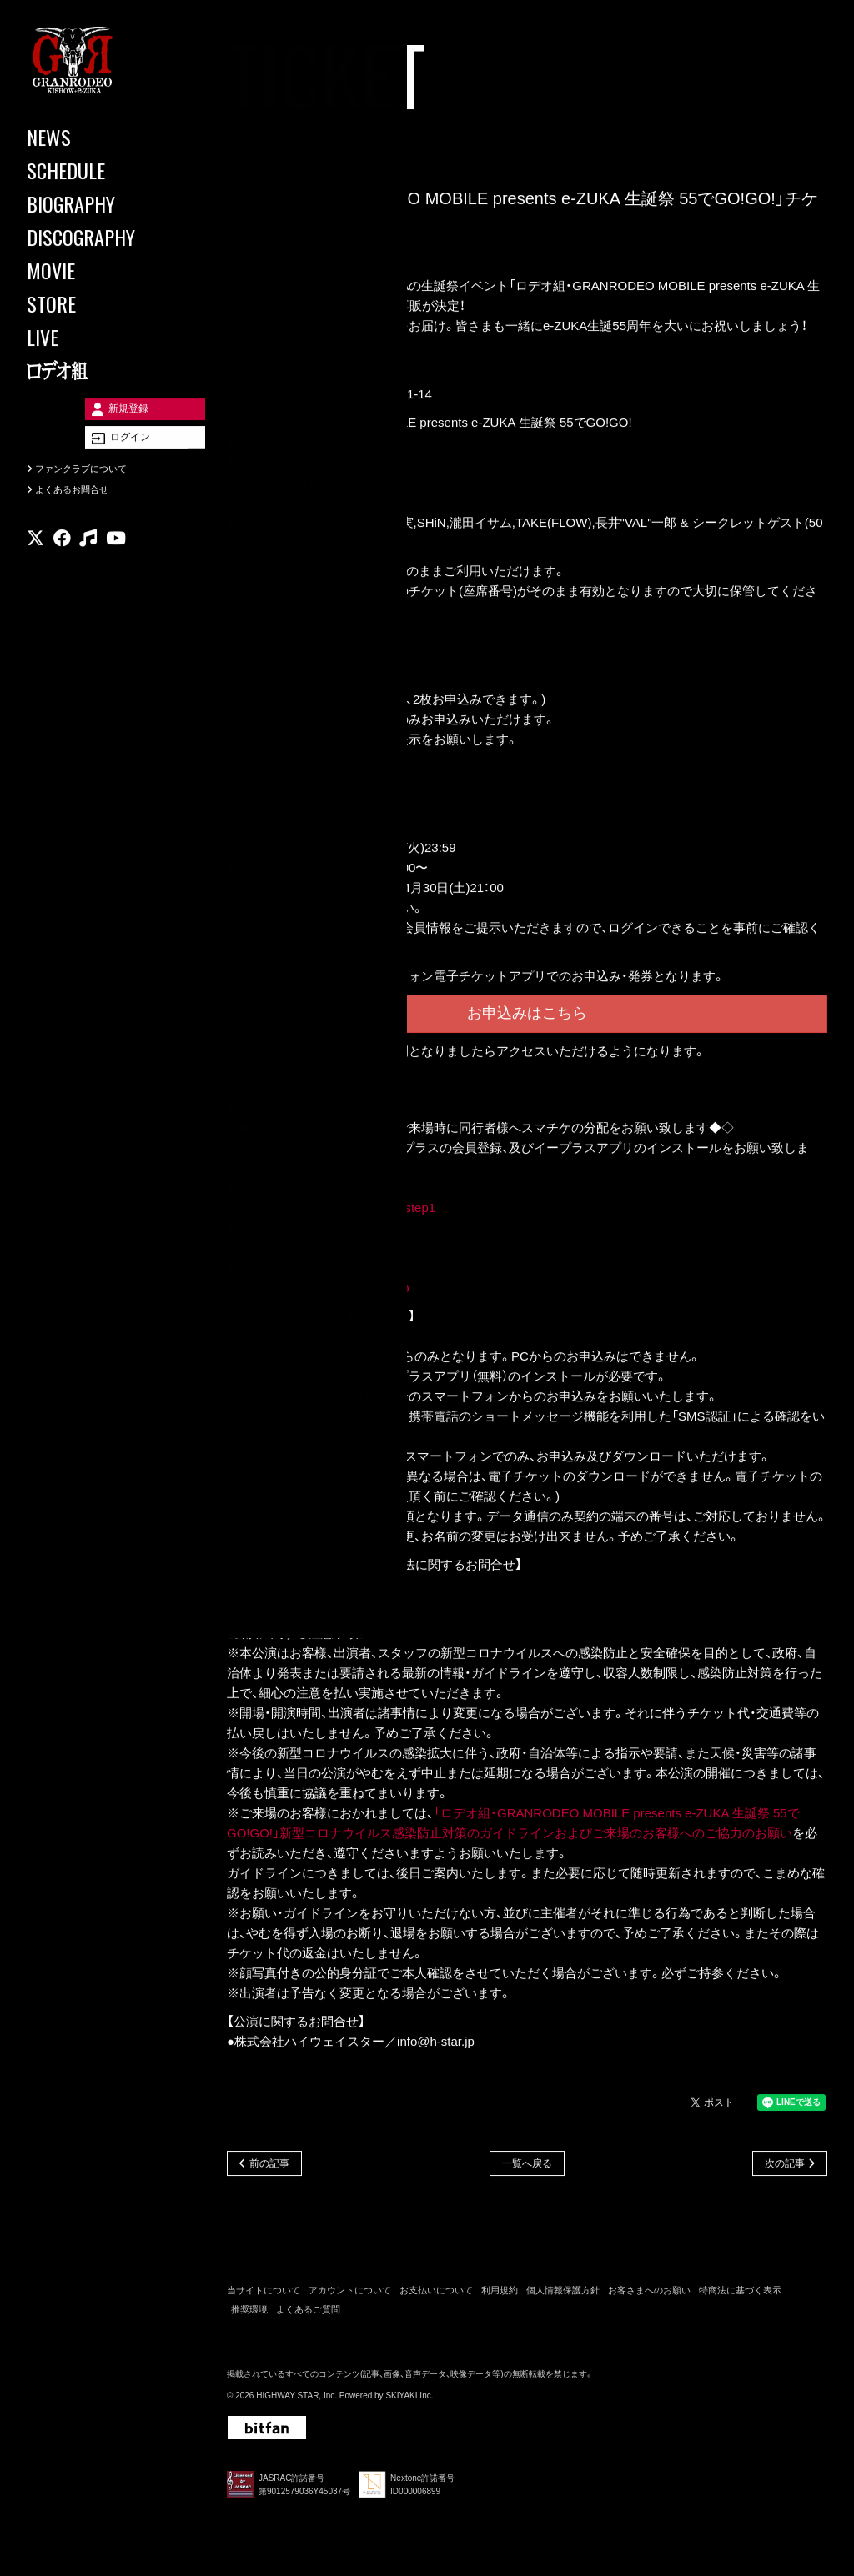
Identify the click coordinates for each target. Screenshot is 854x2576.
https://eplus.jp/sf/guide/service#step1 (331, 1210)
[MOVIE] (100, 270)
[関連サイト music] (88, 562)
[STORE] (100, 303)
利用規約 (499, 2294)
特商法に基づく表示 (740, 2294)
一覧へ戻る (527, 2166)
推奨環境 (249, 2313)
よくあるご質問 (308, 2313)
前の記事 (269, 2166)
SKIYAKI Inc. (409, 2399)
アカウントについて (350, 2294)
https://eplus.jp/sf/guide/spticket (313, 1338)
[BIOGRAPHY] (100, 203)
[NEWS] (100, 137)
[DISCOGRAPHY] (100, 237)
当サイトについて (263, 2294)
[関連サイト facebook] (62, 562)
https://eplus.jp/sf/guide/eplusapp (318, 1290)
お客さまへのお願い (649, 2294)
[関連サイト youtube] (116, 562)
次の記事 (785, 2166)
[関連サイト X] (35, 562)
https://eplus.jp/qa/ (278, 1607)
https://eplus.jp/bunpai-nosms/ (310, 1250)
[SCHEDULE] (100, 170)
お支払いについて (436, 2294)
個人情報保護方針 (563, 2294)
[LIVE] (100, 337)
